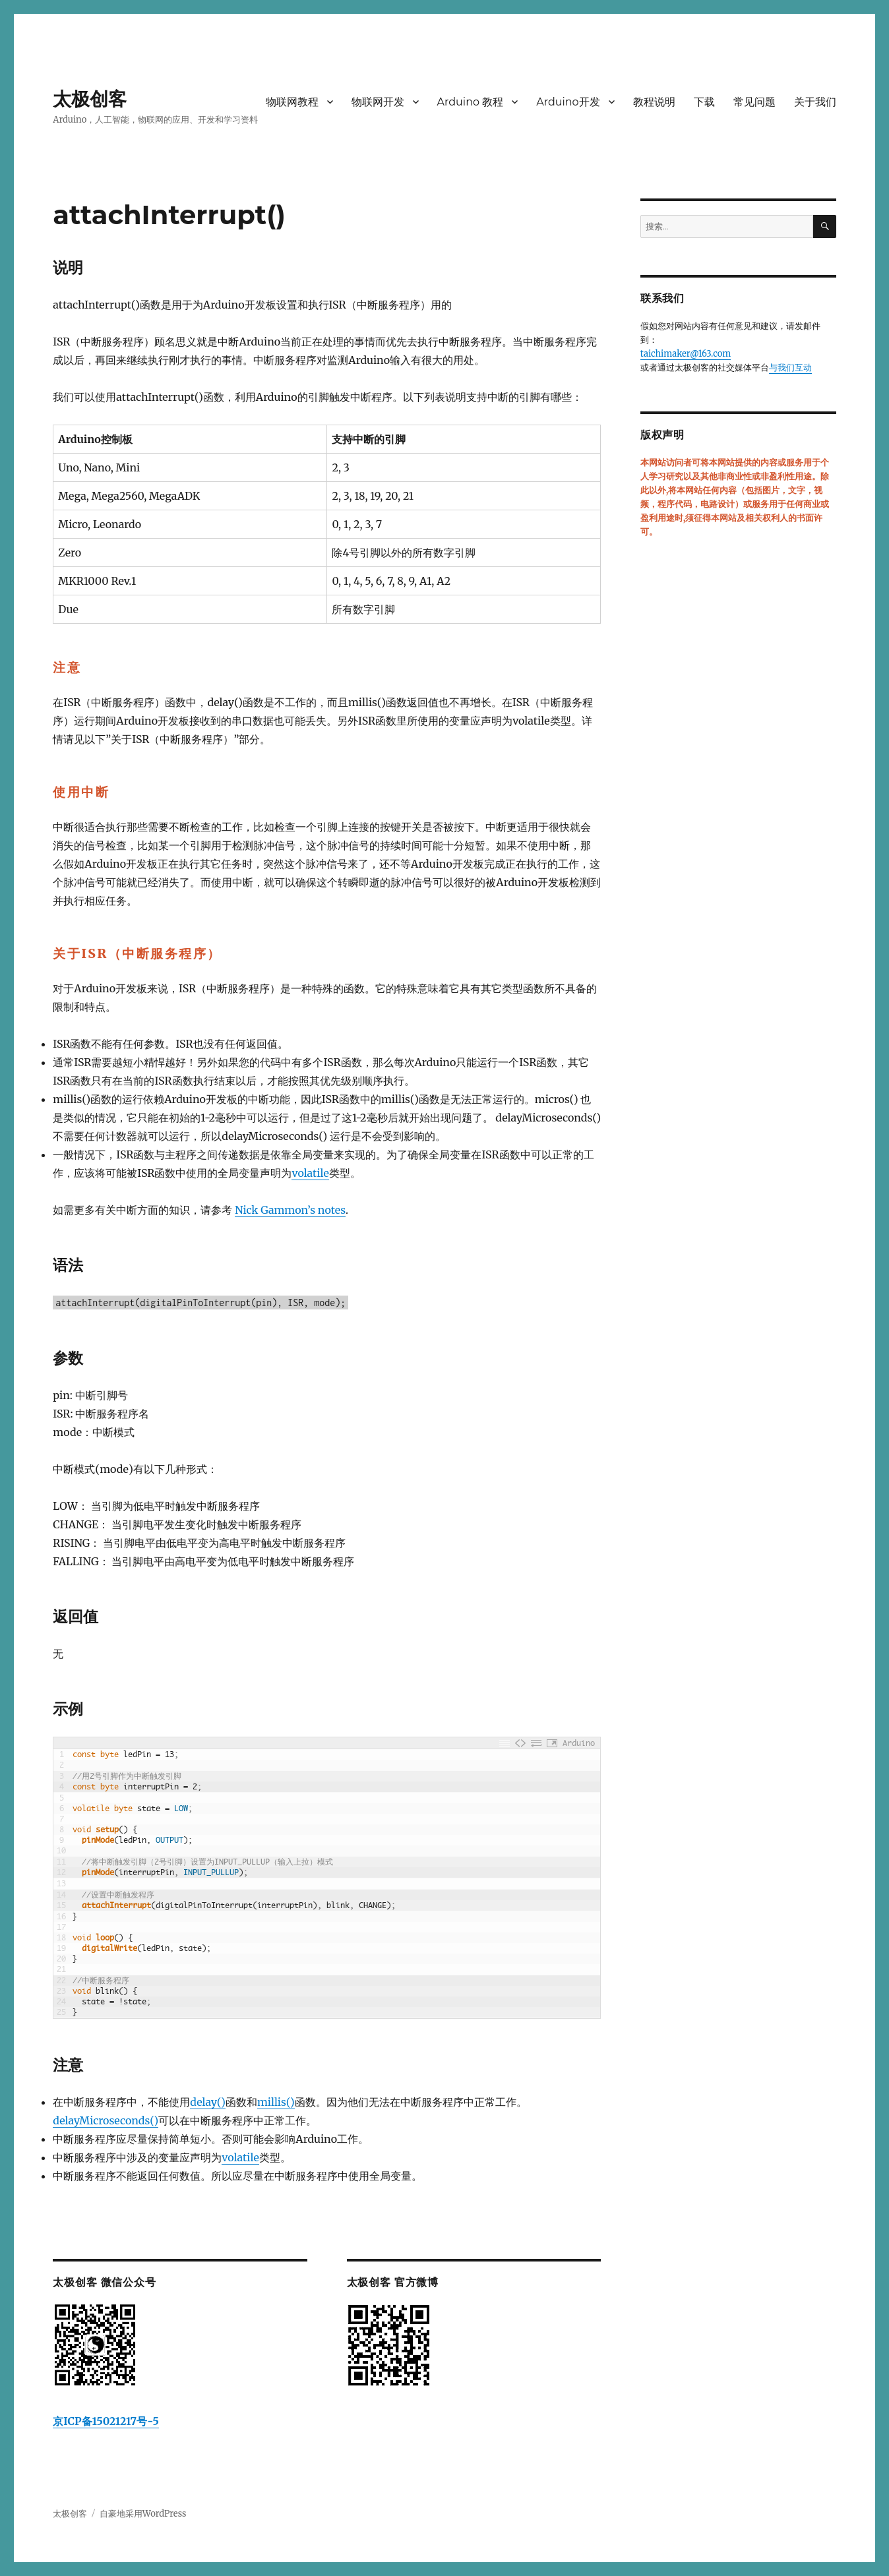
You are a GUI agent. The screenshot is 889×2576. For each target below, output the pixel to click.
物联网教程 (292, 102)
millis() (276, 2102)
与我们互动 (790, 367)
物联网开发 (378, 102)
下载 (704, 102)
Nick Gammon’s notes (290, 1209)
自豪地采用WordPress (143, 2513)
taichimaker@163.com (685, 353)
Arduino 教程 (470, 102)
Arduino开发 (567, 102)
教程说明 (654, 102)
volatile (309, 1173)
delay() (208, 2102)
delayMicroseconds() (105, 2120)
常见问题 (754, 102)
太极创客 (90, 99)
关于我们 (815, 102)
